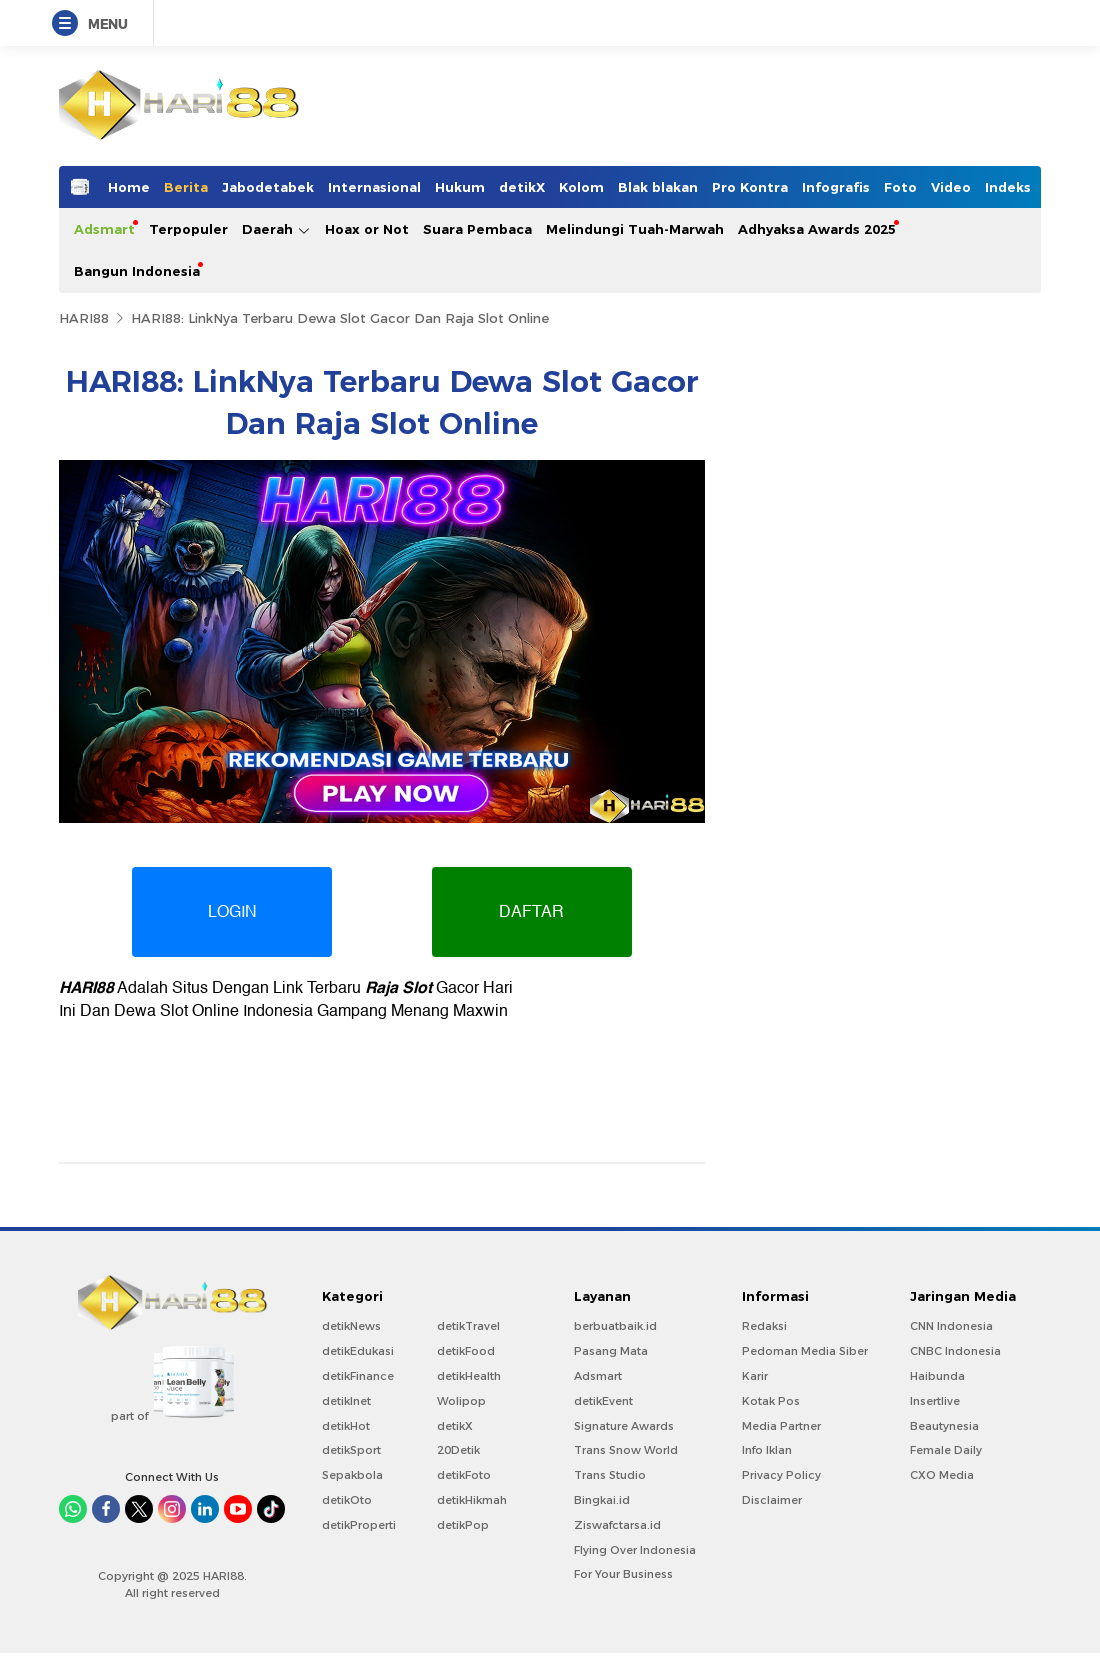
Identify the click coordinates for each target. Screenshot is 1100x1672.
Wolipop (461, 1401)
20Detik (458, 1450)
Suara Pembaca (477, 229)
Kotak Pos (771, 1401)
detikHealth (469, 1376)
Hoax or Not (367, 229)
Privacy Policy (781, 1475)
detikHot (346, 1426)
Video (951, 187)
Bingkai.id (602, 1500)
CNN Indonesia (951, 1326)
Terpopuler (188, 229)
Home (129, 187)
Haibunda (937, 1376)
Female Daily (946, 1450)
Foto (900, 187)
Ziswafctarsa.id (617, 1525)
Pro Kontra (750, 187)
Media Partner (781, 1426)
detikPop (463, 1525)
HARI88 (84, 318)
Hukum (460, 187)
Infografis (836, 187)
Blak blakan (658, 187)
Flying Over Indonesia (635, 1550)
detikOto (347, 1500)
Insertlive (935, 1401)
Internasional (374, 187)
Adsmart (104, 229)
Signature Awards (624, 1426)
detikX (522, 187)
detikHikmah (472, 1500)
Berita (186, 187)
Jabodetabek (268, 187)
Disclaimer (772, 1500)
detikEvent (603, 1401)
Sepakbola (352, 1475)
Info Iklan (767, 1450)
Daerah (276, 229)
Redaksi (764, 1326)
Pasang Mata (611, 1351)
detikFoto (464, 1475)
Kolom (581, 187)
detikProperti (359, 1525)
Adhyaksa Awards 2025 (817, 229)
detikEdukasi (358, 1351)
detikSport (351, 1450)
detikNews (351, 1326)
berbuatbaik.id (615, 1326)
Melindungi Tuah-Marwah (635, 229)
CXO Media (942, 1475)
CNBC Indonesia (955, 1351)
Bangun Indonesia (137, 271)
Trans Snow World (626, 1450)
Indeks (1008, 187)
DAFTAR (532, 912)
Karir (755, 1376)
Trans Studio (610, 1475)
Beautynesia (944, 1426)
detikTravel (468, 1326)
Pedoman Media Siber (805, 1351)
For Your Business (623, 1574)
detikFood (466, 1351)
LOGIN (232, 912)
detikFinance (358, 1376)
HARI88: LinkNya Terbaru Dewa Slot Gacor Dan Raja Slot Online (340, 318)
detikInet (346, 1401)
